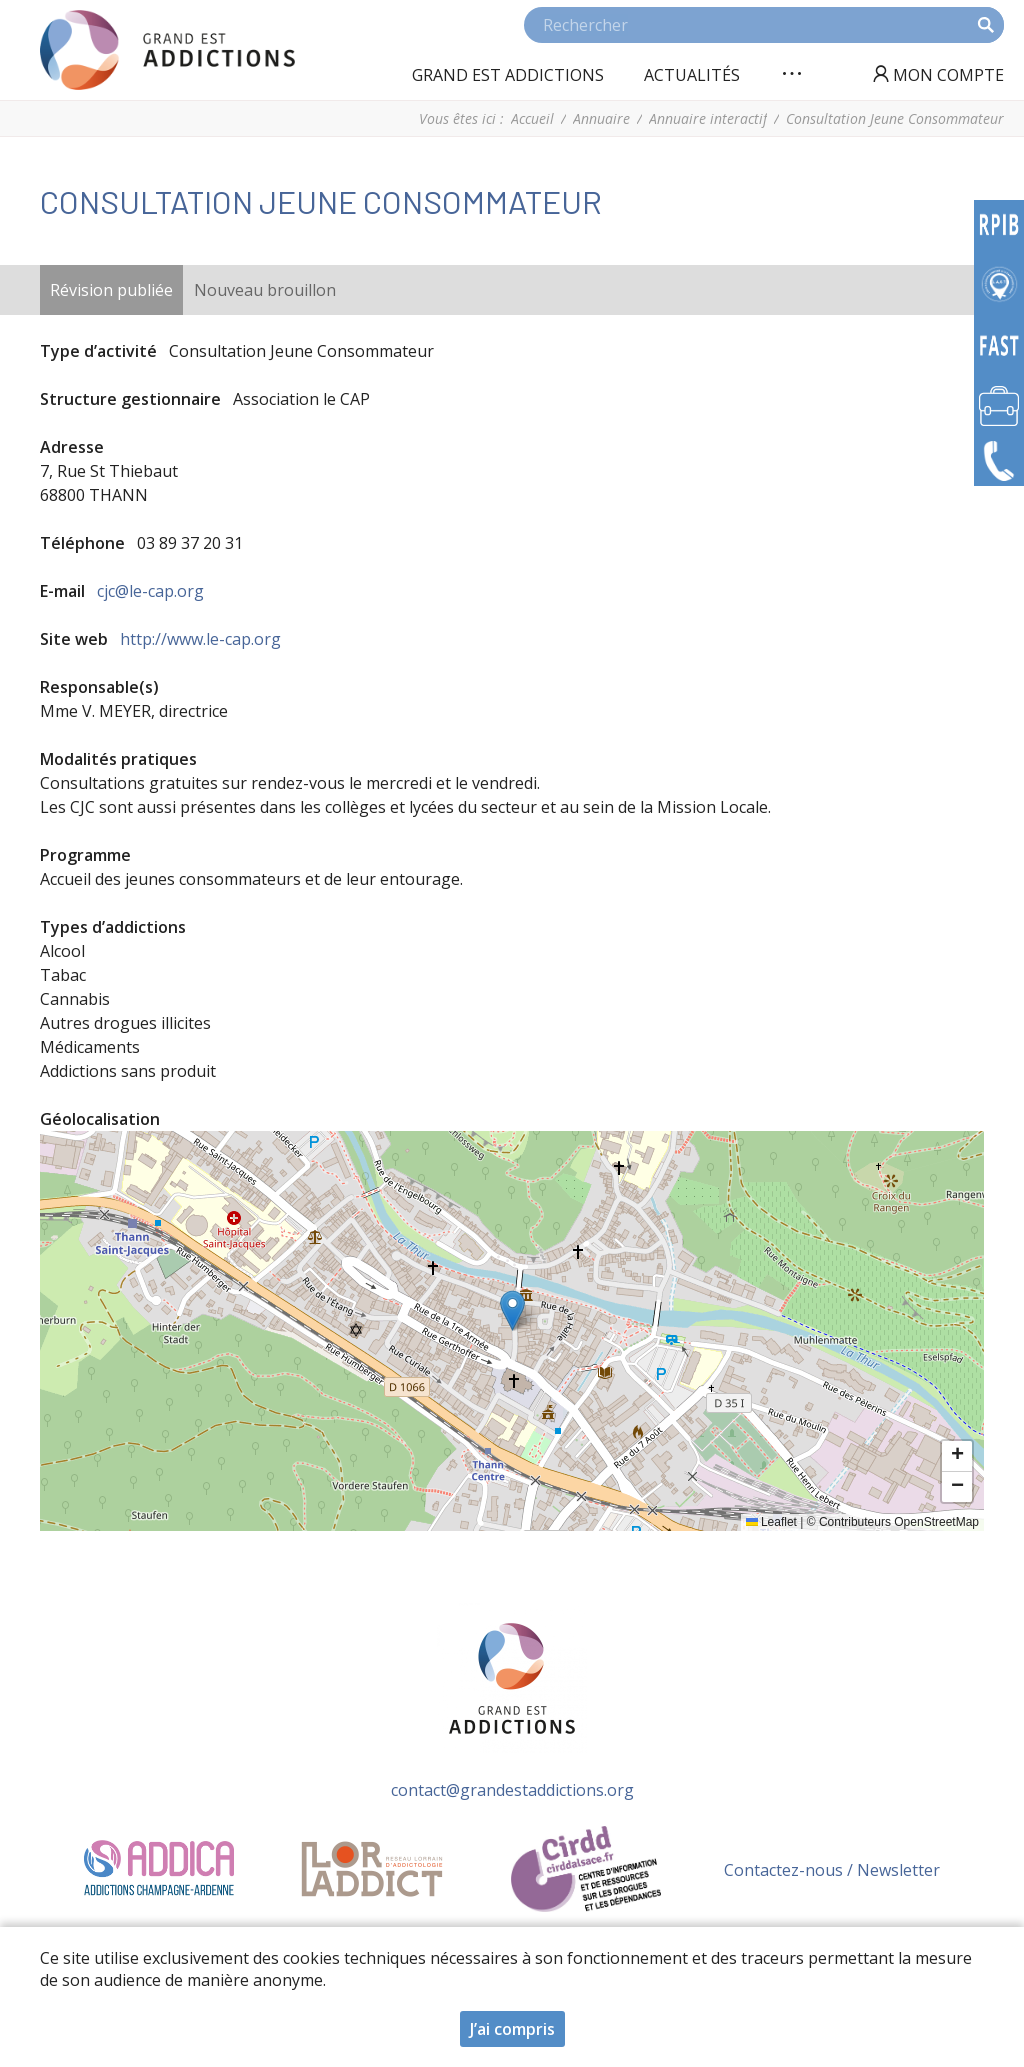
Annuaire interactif (708, 118)
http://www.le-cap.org (200, 639)
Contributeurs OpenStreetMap (899, 1522)
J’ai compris (512, 2029)
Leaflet (771, 1522)
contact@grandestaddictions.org (512, 1790)
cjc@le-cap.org (150, 591)
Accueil (532, 118)
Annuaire (601, 118)
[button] (512, 1310)
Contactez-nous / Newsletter (832, 1870)
